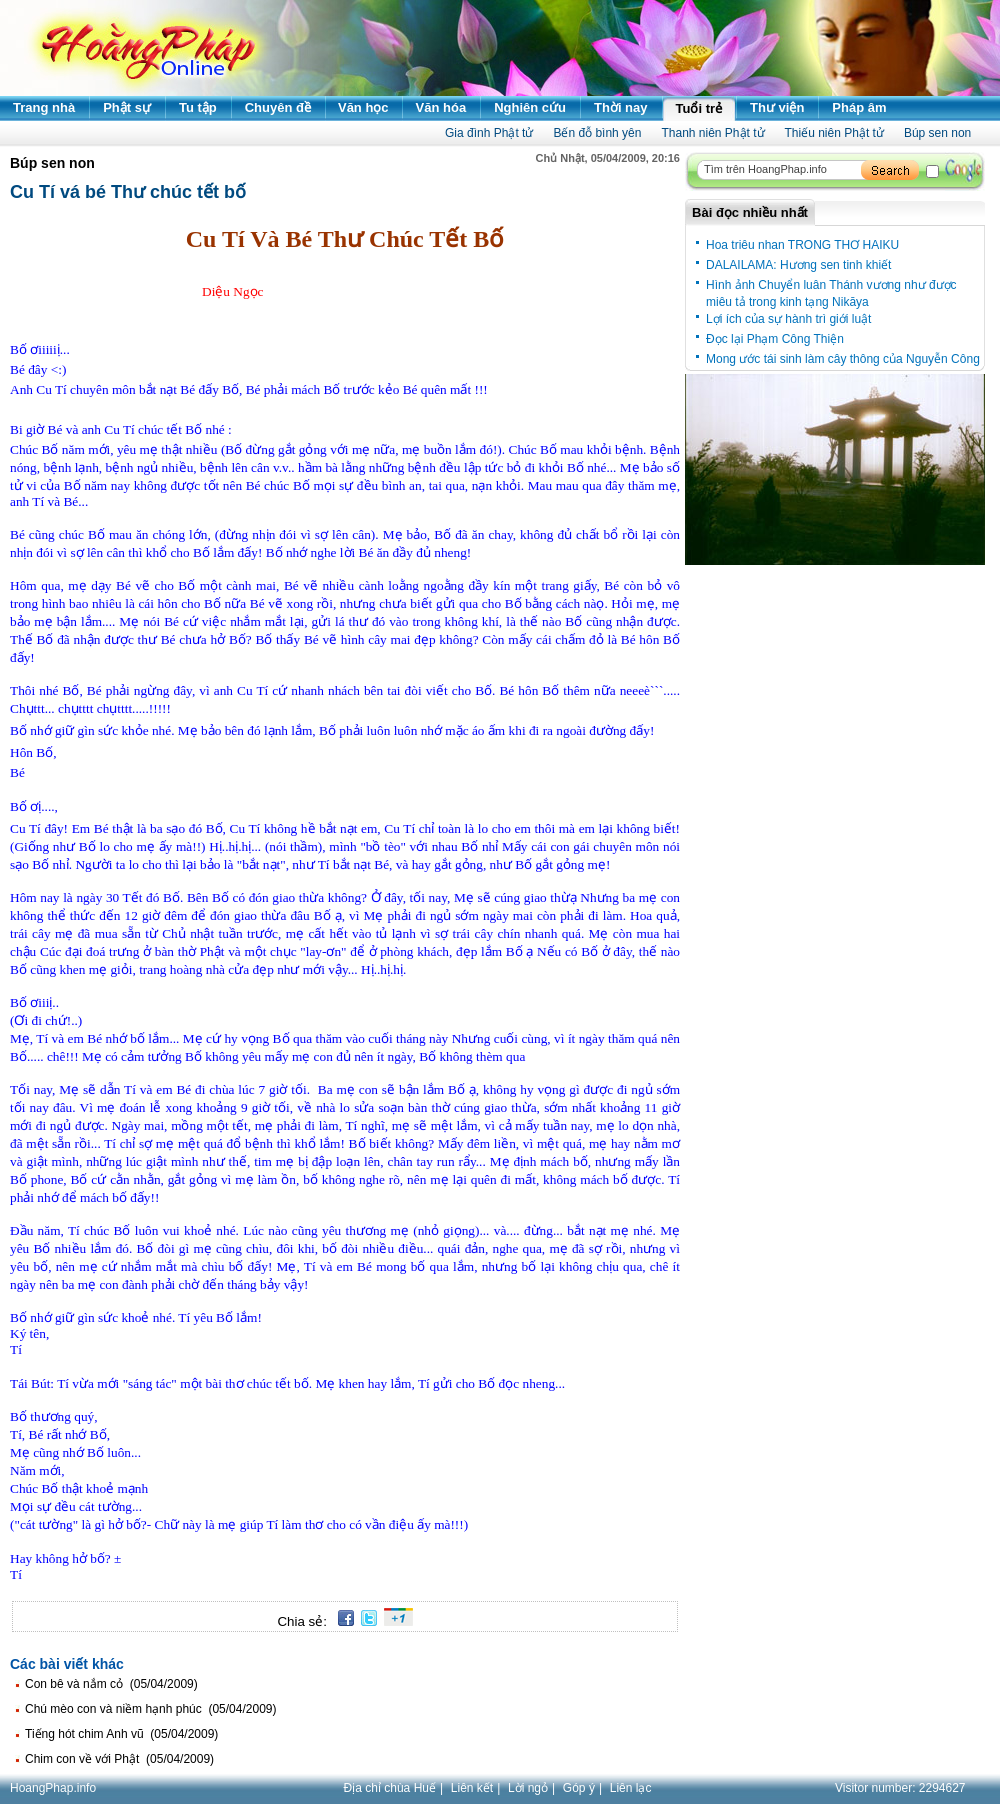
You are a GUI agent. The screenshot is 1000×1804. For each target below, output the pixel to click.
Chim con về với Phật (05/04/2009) (119, 1759)
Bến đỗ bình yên (597, 133)
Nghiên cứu (530, 107)
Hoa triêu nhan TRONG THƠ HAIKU (802, 245)
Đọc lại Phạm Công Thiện (775, 339)
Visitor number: (900, 1788)
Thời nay (621, 107)
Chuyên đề (278, 107)
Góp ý (579, 1788)
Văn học (363, 107)
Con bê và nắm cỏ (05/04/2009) (111, 1684)
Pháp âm (859, 107)
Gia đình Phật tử (489, 133)
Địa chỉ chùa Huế (390, 1788)
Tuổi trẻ (699, 108)
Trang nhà (44, 107)
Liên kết (472, 1788)
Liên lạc (631, 1788)
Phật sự (127, 107)
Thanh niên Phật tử (712, 133)
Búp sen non (937, 133)
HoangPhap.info (53, 1788)
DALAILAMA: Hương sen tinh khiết (798, 265)
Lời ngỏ (528, 1788)
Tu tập (198, 107)
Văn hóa (441, 107)
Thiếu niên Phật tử (834, 133)
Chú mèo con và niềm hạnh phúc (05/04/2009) (150, 1709)
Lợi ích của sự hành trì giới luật (788, 319)
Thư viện (777, 107)
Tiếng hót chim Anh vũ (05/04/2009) (121, 1734)
